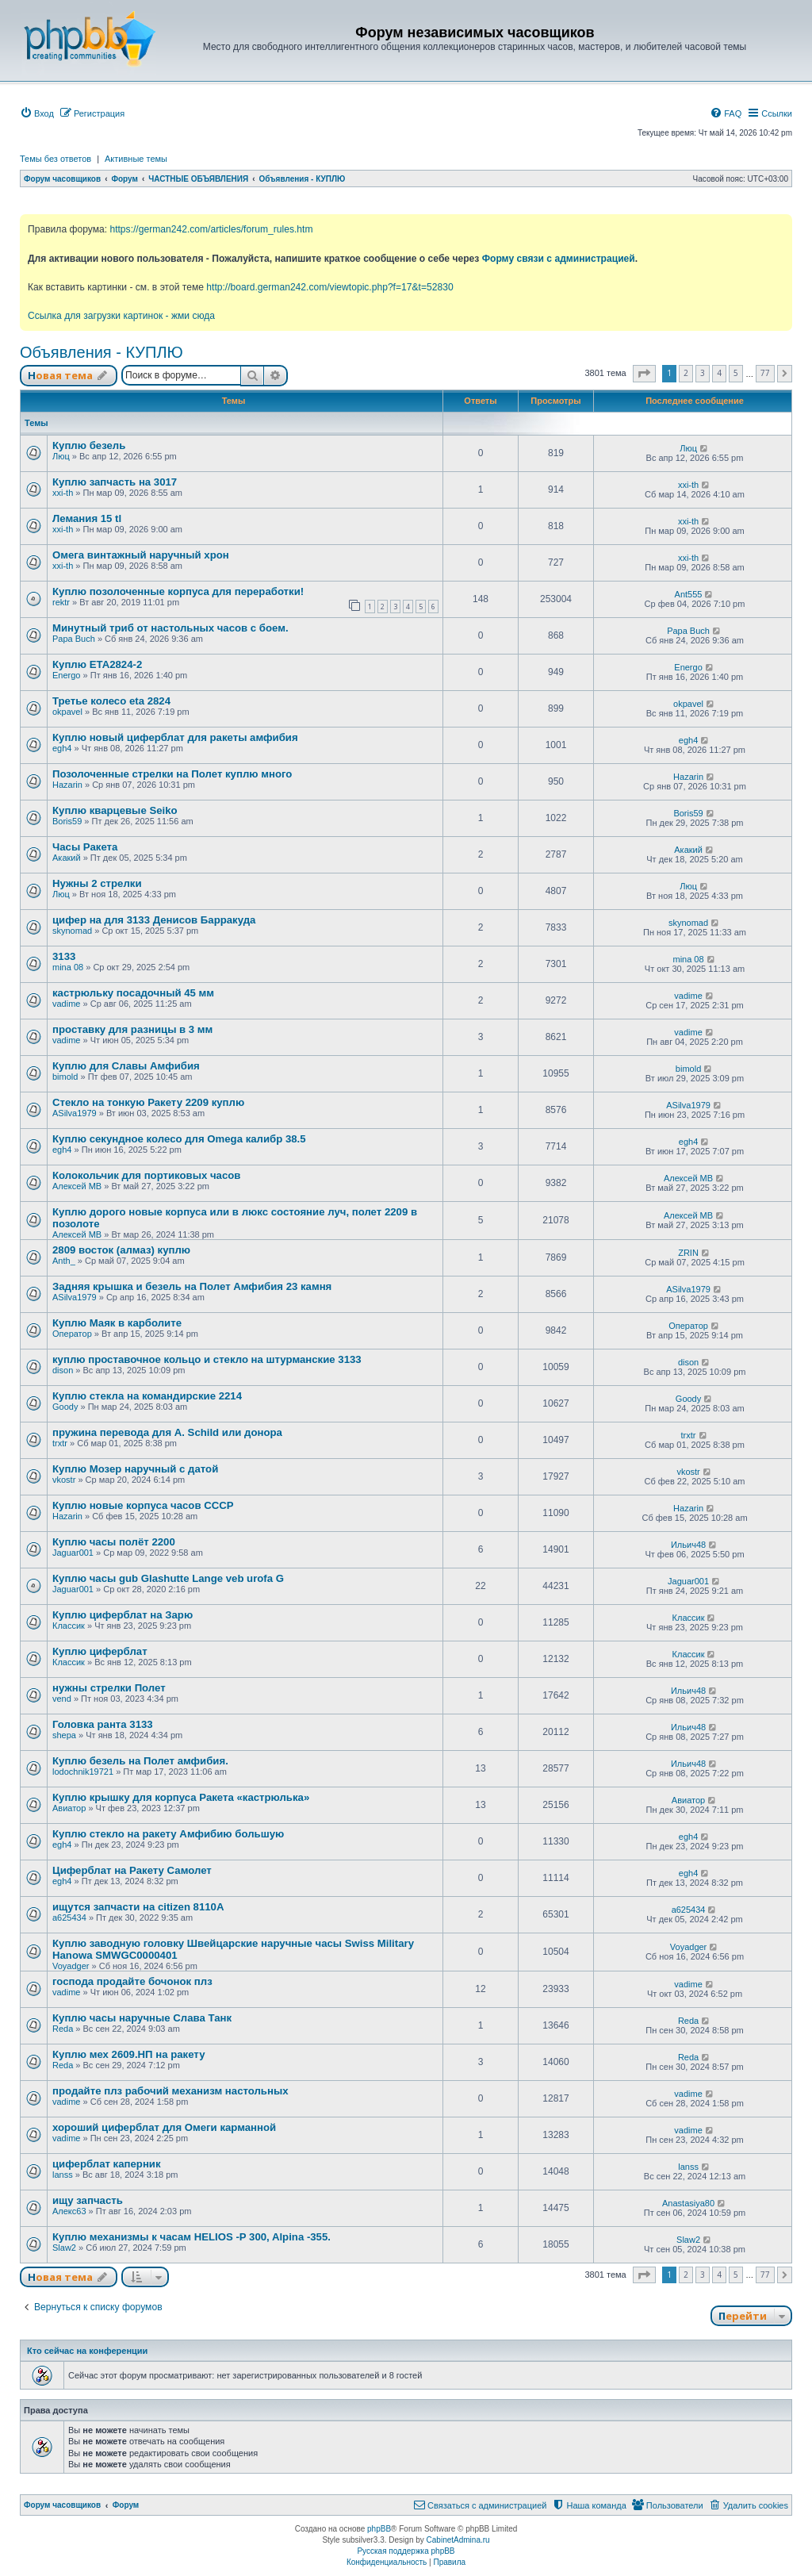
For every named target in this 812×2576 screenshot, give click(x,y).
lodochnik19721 (82, 1771)
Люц (61, 456)
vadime (66, 1003)
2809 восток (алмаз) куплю (121, 1250)
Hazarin (67, 784)
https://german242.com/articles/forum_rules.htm (210, 229)
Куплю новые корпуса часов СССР (143, 1505)
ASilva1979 (74, 1113)
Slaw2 (64, 2247)
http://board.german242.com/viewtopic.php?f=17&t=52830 (329, 287)
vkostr (63, 1479)
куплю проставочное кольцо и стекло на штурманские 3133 (207, 1359)
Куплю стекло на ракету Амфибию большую (168, 1834)
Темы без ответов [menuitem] (55, 158)
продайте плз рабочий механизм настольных (170, 2091)
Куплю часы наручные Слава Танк (142, 2018)
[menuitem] (37, 113)
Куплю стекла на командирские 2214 (147, 1396)
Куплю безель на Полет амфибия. (140, 1761)
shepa (64, 1735)
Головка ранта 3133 (102, 1724)
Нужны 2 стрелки (97, 883)
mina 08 (67, 967)
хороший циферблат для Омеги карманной (164, 2127)
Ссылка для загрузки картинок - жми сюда (121, 315)
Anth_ (63, 1260)
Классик (68, 1625)
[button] (644, 373)
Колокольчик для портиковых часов (146, 1175)
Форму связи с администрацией (558, 258)
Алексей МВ (77, 1186)
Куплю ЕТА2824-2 (97, 664)
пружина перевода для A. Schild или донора (167, 1432)
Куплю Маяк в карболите (117, 1323)
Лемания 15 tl (86, 518)
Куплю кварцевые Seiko (115, 810)
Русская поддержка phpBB (405, 2551)
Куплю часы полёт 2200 (113, 1542)
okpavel (67, 711)
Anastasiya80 (688, 2203)
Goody (65, 1406)
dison (62, 1370)
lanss (62, 2174)
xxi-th (62, 492)
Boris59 (67, 821)
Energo (66, 675)
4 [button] (719, 372)
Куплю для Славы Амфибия (126, 1066)
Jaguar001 (73, 1552)
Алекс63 (69, 2211)
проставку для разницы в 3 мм (132, 1029)
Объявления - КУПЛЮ (101, 352)
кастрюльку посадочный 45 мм (133, 993)
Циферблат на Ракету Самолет (132, 1870)
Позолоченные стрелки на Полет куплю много (172, 774)
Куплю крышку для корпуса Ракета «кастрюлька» (180, 1797)
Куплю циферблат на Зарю (122, 1615)
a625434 (69, 1917)
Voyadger (70, 1966)
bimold (65, 1076)
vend (61, 1698)
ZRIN (688, 1252)
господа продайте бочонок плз (132, 1981)
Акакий (66, 857)
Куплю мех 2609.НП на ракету (128, 2054)
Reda (62, 2028)
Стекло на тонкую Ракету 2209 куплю (148, 1102)
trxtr (59, 1443)
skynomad (72, 930)
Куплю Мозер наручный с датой (135, 1469)
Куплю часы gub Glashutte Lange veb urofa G (168, 1578)
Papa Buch (73, 638)
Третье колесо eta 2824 (111, 701)
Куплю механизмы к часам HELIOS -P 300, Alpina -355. (191, 2237)
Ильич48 (688, 1544)
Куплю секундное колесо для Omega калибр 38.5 (179, 1139)
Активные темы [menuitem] (136, 158)
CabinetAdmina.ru (458, 2540)
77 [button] (765, 372)
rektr (61, 602)
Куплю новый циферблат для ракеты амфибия (175, 737)
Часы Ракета (84, 847)
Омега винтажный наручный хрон (140, 555)
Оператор (72, 1333)
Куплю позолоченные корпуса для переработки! (178, 591)
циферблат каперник (106, 2164)
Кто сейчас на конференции (87, 2350)
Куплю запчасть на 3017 (114, 482)
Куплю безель (88, 445)
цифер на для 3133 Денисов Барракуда (153, 920)
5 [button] (735, 372)
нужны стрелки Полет (109, 1688)
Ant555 (689, 594)
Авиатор (69, 1808)
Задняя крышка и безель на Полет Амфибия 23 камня (191, 1286)
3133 (63, 956)
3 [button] (702, 372)
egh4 (61, 748)
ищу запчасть (87, 2200)
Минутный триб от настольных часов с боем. (170, 628)
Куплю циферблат (99, 1651)
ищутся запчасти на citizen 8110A (138, 1907)
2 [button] (686, 372)
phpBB (379, 2528)
